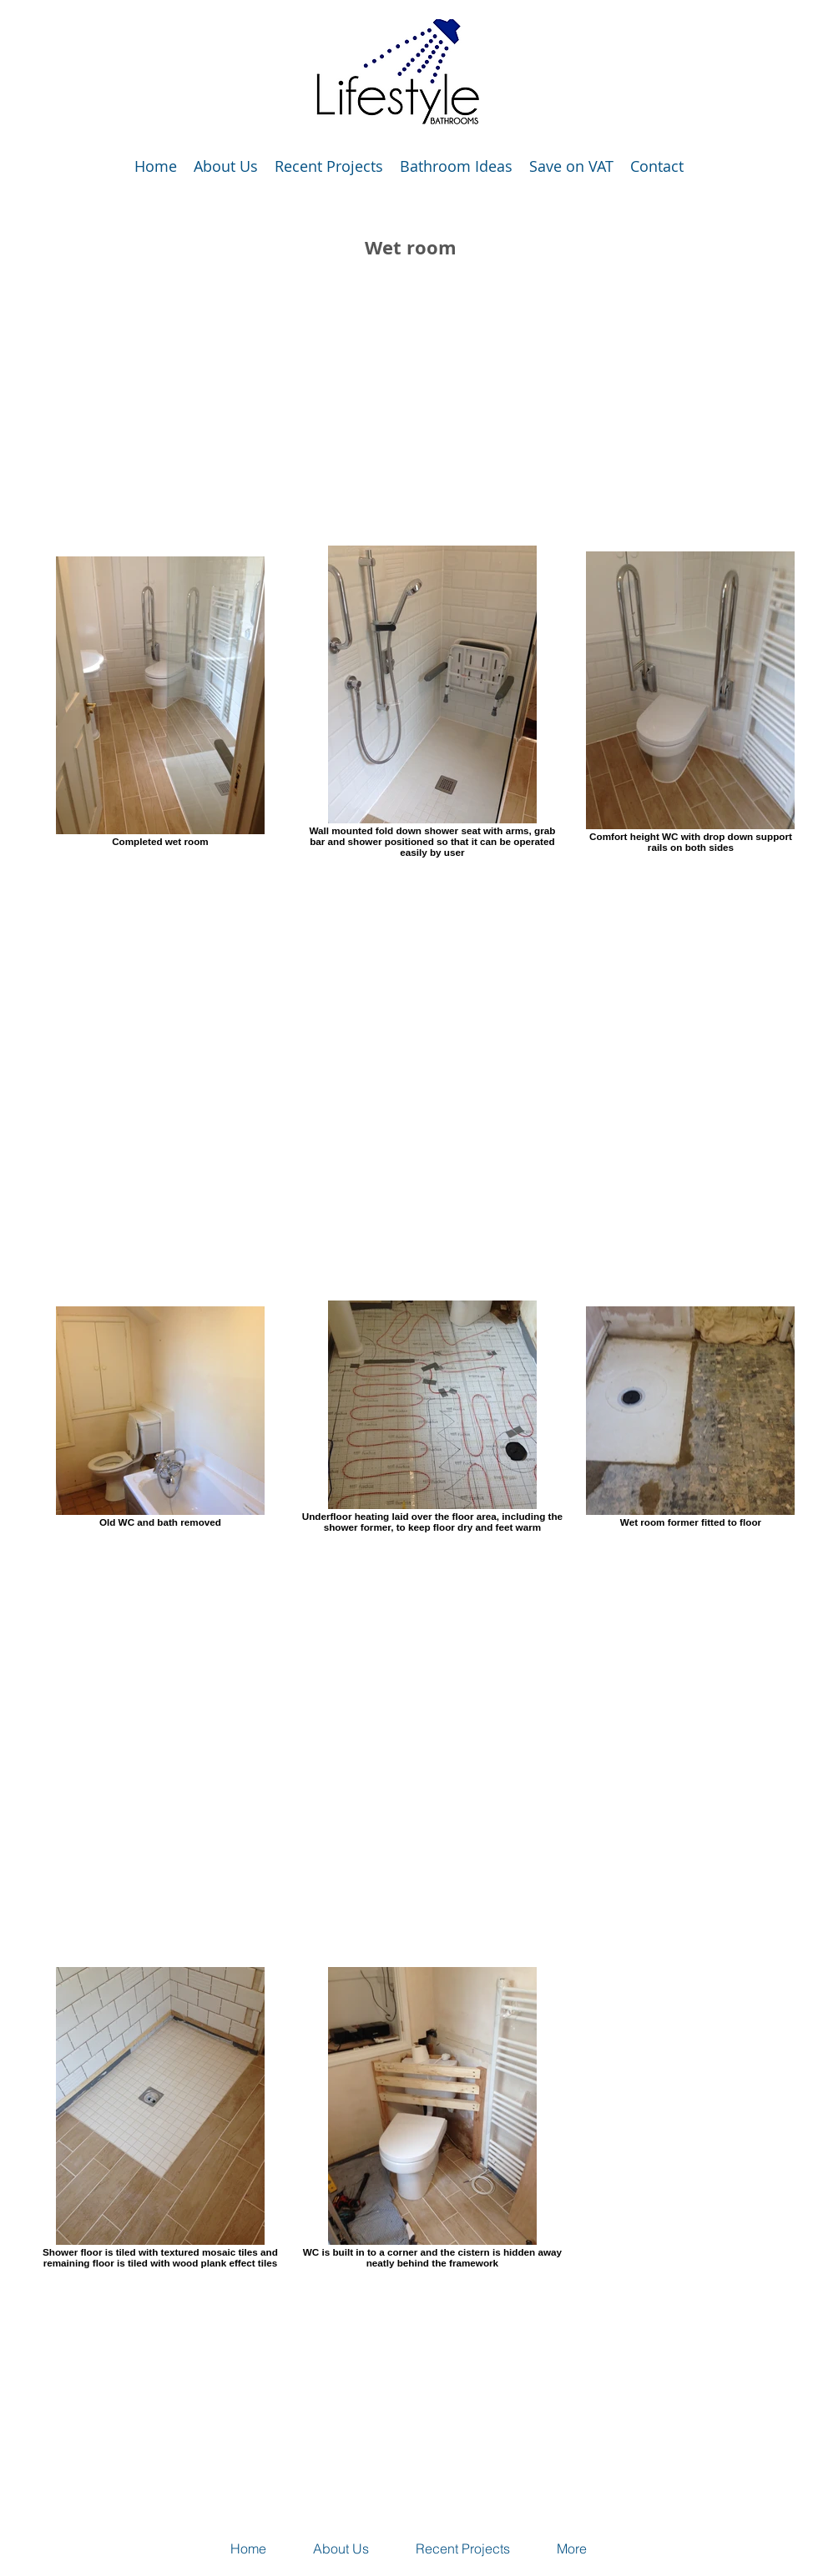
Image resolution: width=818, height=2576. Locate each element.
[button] (328, 166)
